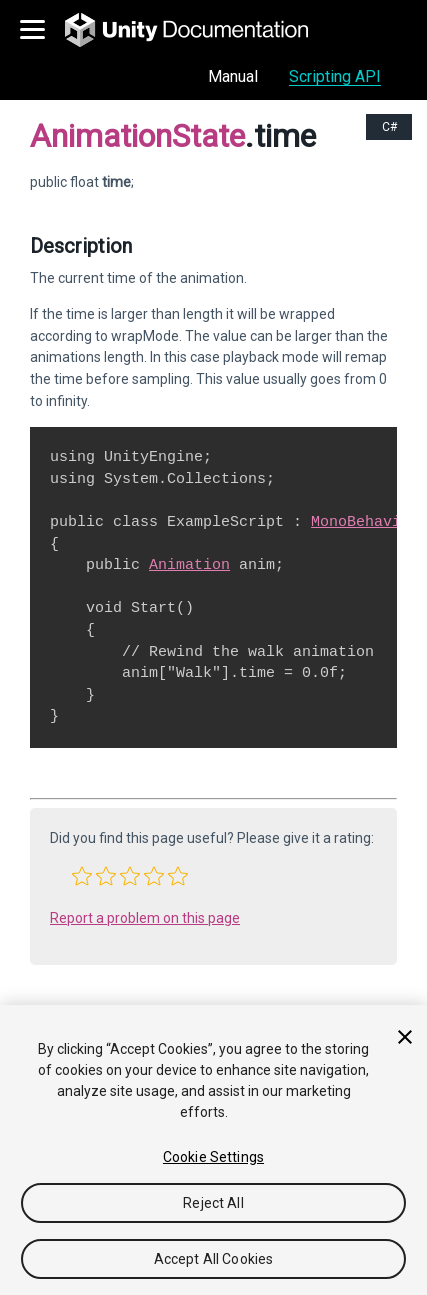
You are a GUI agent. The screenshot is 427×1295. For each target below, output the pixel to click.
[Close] (405, 1037)
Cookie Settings (213, 1157)
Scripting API (335, 76)
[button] (82, 876)
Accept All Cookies (214, 1259)
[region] (213, 1150)
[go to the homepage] (200, 30)
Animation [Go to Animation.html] (189, 565)
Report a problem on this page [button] (145, 918)
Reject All (213, 1203)
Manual (233, 76)
